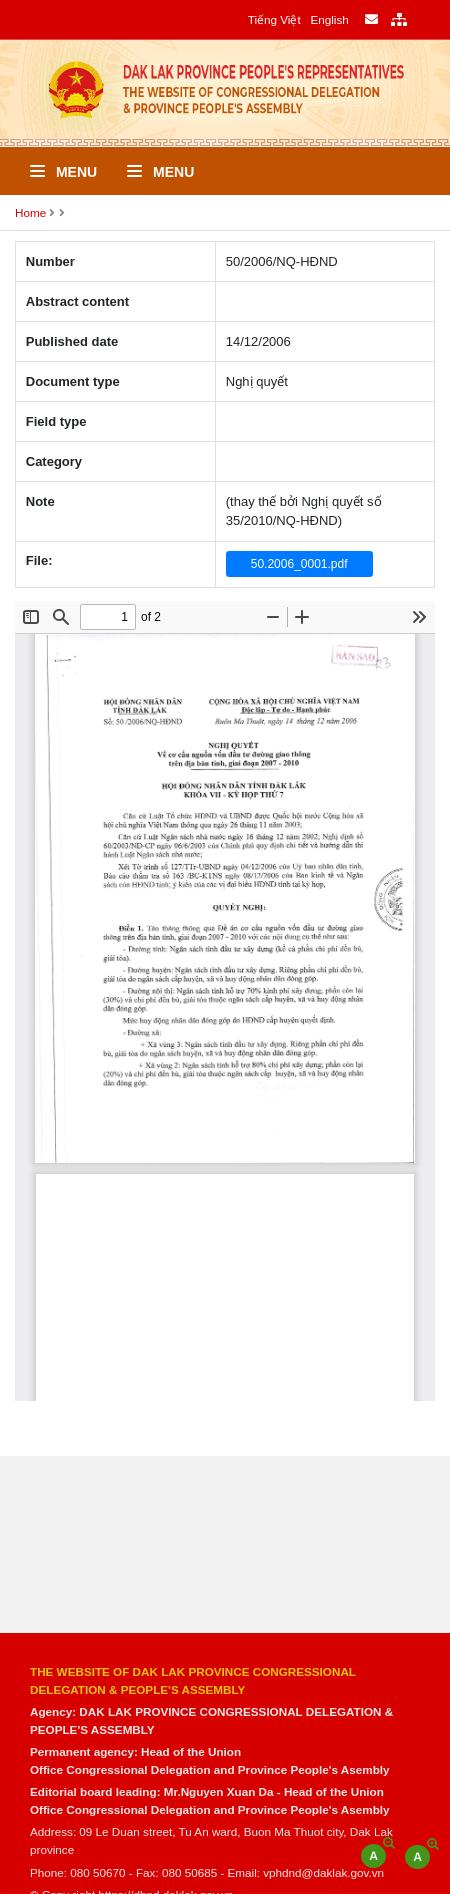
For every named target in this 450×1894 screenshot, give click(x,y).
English (329, 19)
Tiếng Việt (274, 19)
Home (30, 212)
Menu (63, 172)
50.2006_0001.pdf (299, 564)
